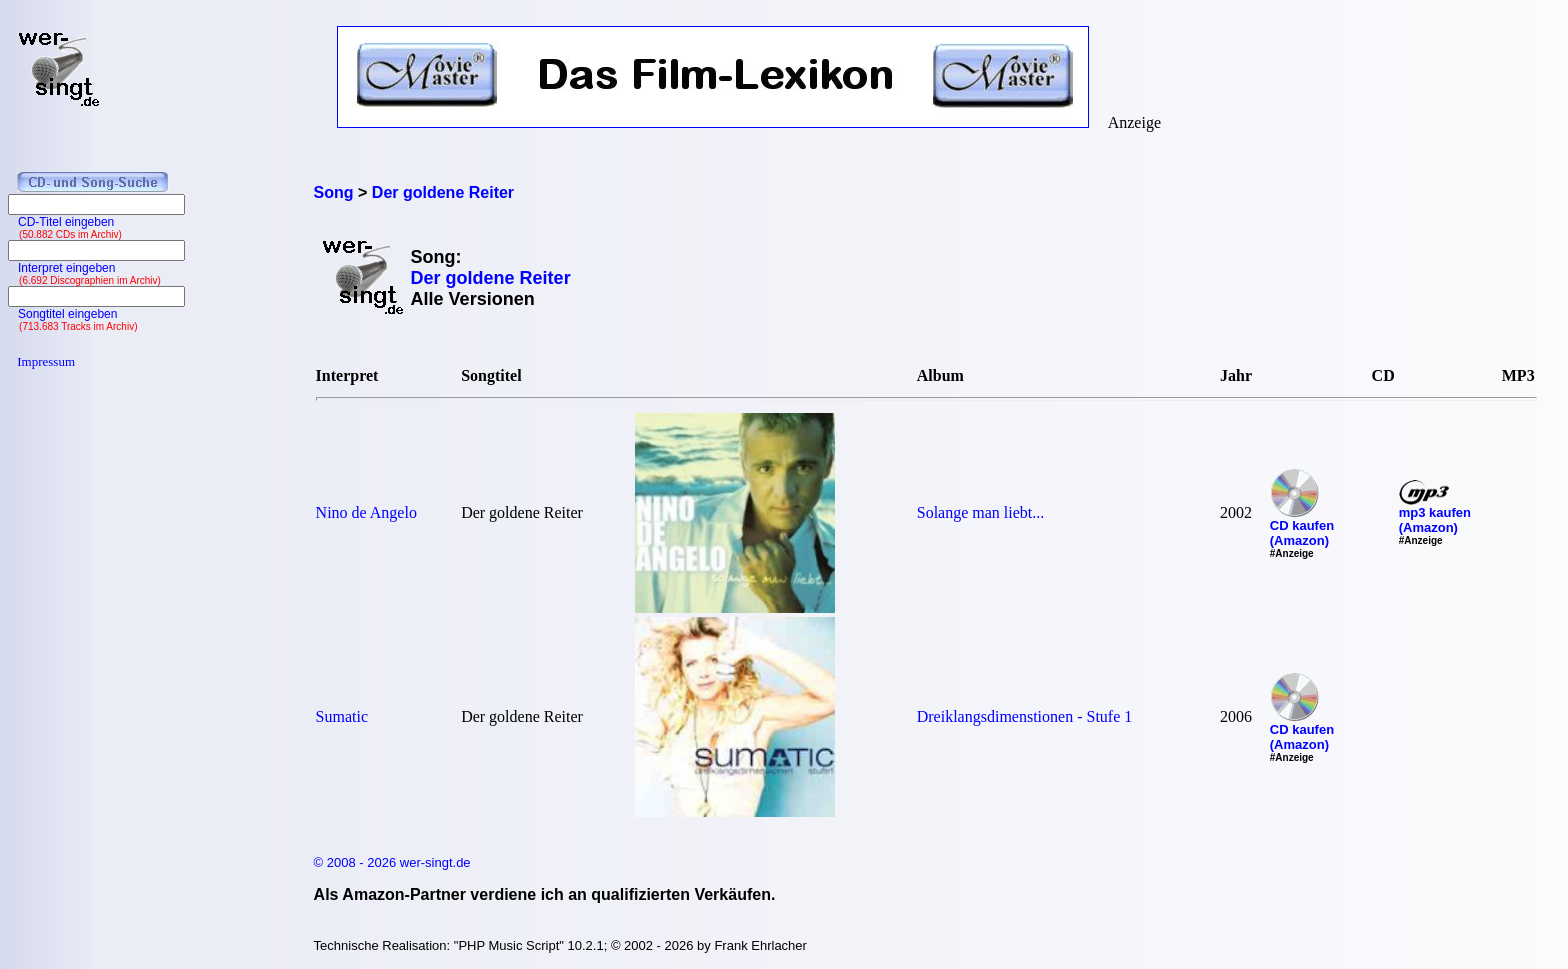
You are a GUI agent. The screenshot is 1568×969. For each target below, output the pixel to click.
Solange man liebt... (981, 512)
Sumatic (342, 716)
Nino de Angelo (366, 512)
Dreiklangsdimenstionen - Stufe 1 (1025, 716)
